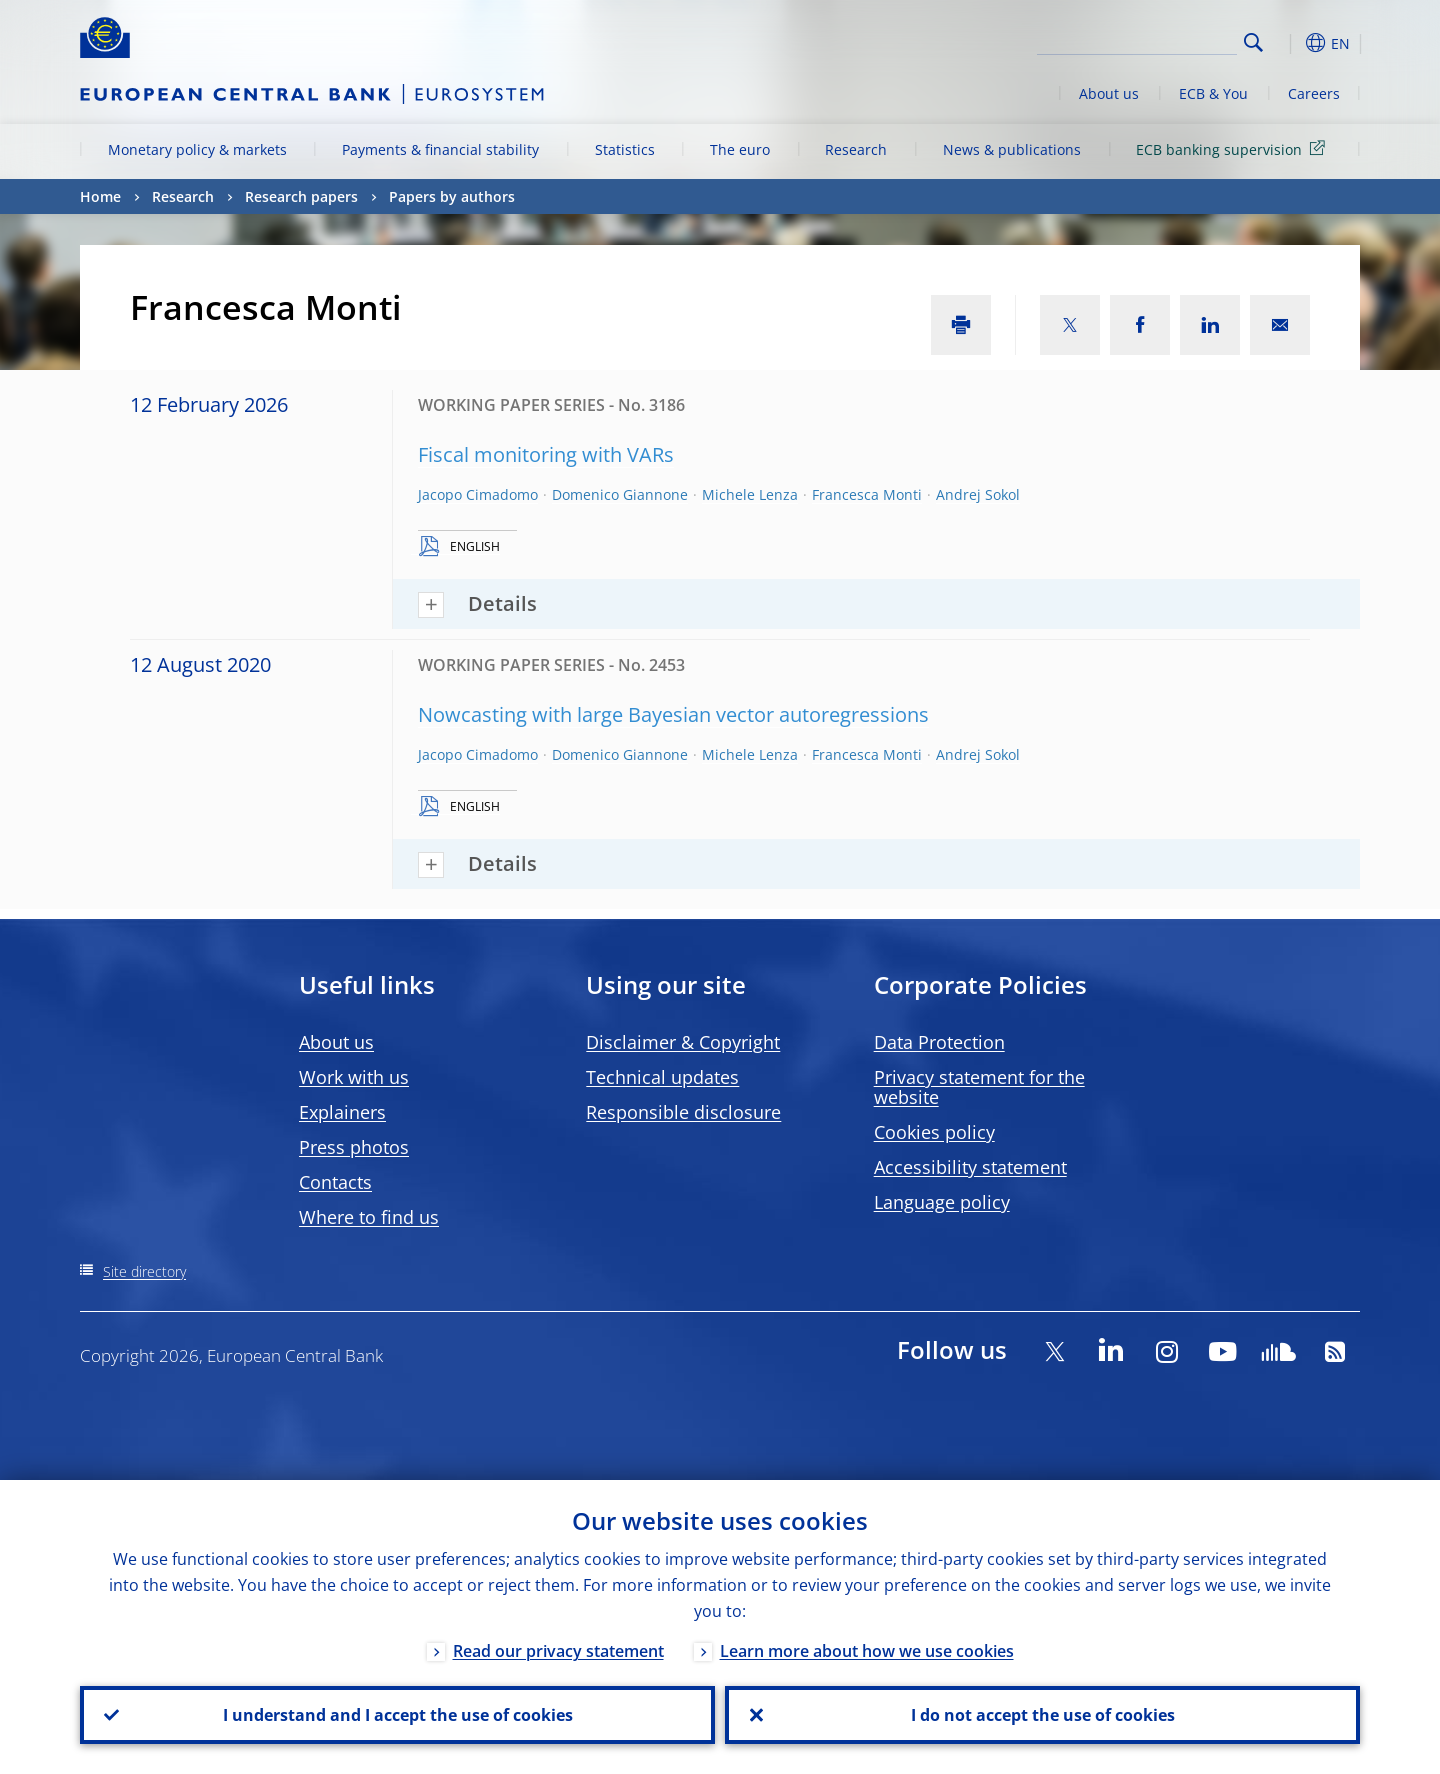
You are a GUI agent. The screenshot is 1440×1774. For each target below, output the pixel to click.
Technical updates (662, 1077)
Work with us (354, 1077)
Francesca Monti (867, 494)
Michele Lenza (750, 494)
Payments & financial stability (440, 149)
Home (100, 196)
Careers (1314, 93)
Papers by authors (452, 196)
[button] (1290, 43)
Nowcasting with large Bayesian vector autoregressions (673, 714)
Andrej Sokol (978, 494)
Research (856, 149)
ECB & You (1213, 93)
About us (1109, 93)
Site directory (144, 1271)
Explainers (342, 1112)
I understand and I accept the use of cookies (398, 1715)
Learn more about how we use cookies (867, 1651)
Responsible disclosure (683, 1112)
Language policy (942, 1202)
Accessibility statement (970, 1167)
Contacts (335, 1182)
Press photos (354, 1147)
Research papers (301, 196)
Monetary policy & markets (197, 149)
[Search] (1137, 40)
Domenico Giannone (620, 494)
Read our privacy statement (558, 1651)
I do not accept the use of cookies (1043, 1715)
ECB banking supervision (1234, 148)
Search (1253, 42)
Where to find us (369, 1217)
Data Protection (939, 1042)
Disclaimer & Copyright (683, 1042)
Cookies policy (934, 1132)
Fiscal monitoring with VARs (546, 454)
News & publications (1012, 149)
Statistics (625, 149)
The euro (740, 149)
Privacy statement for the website (979, 1087)
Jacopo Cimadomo (478, 494)
